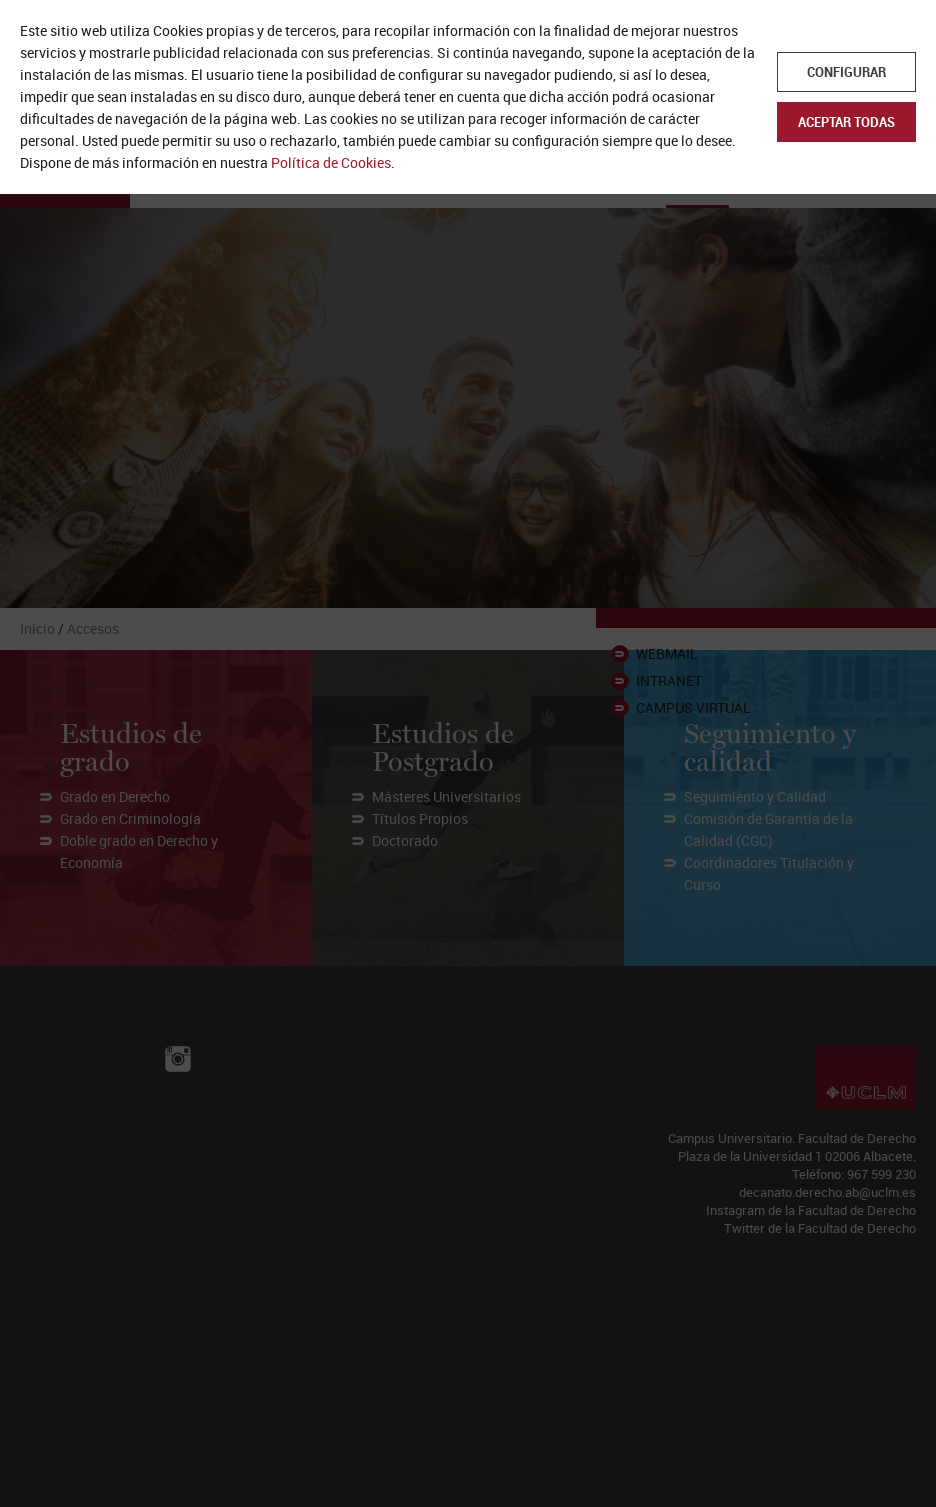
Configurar (846, 72)
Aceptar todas (846, 122)
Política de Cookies (331, 162)
